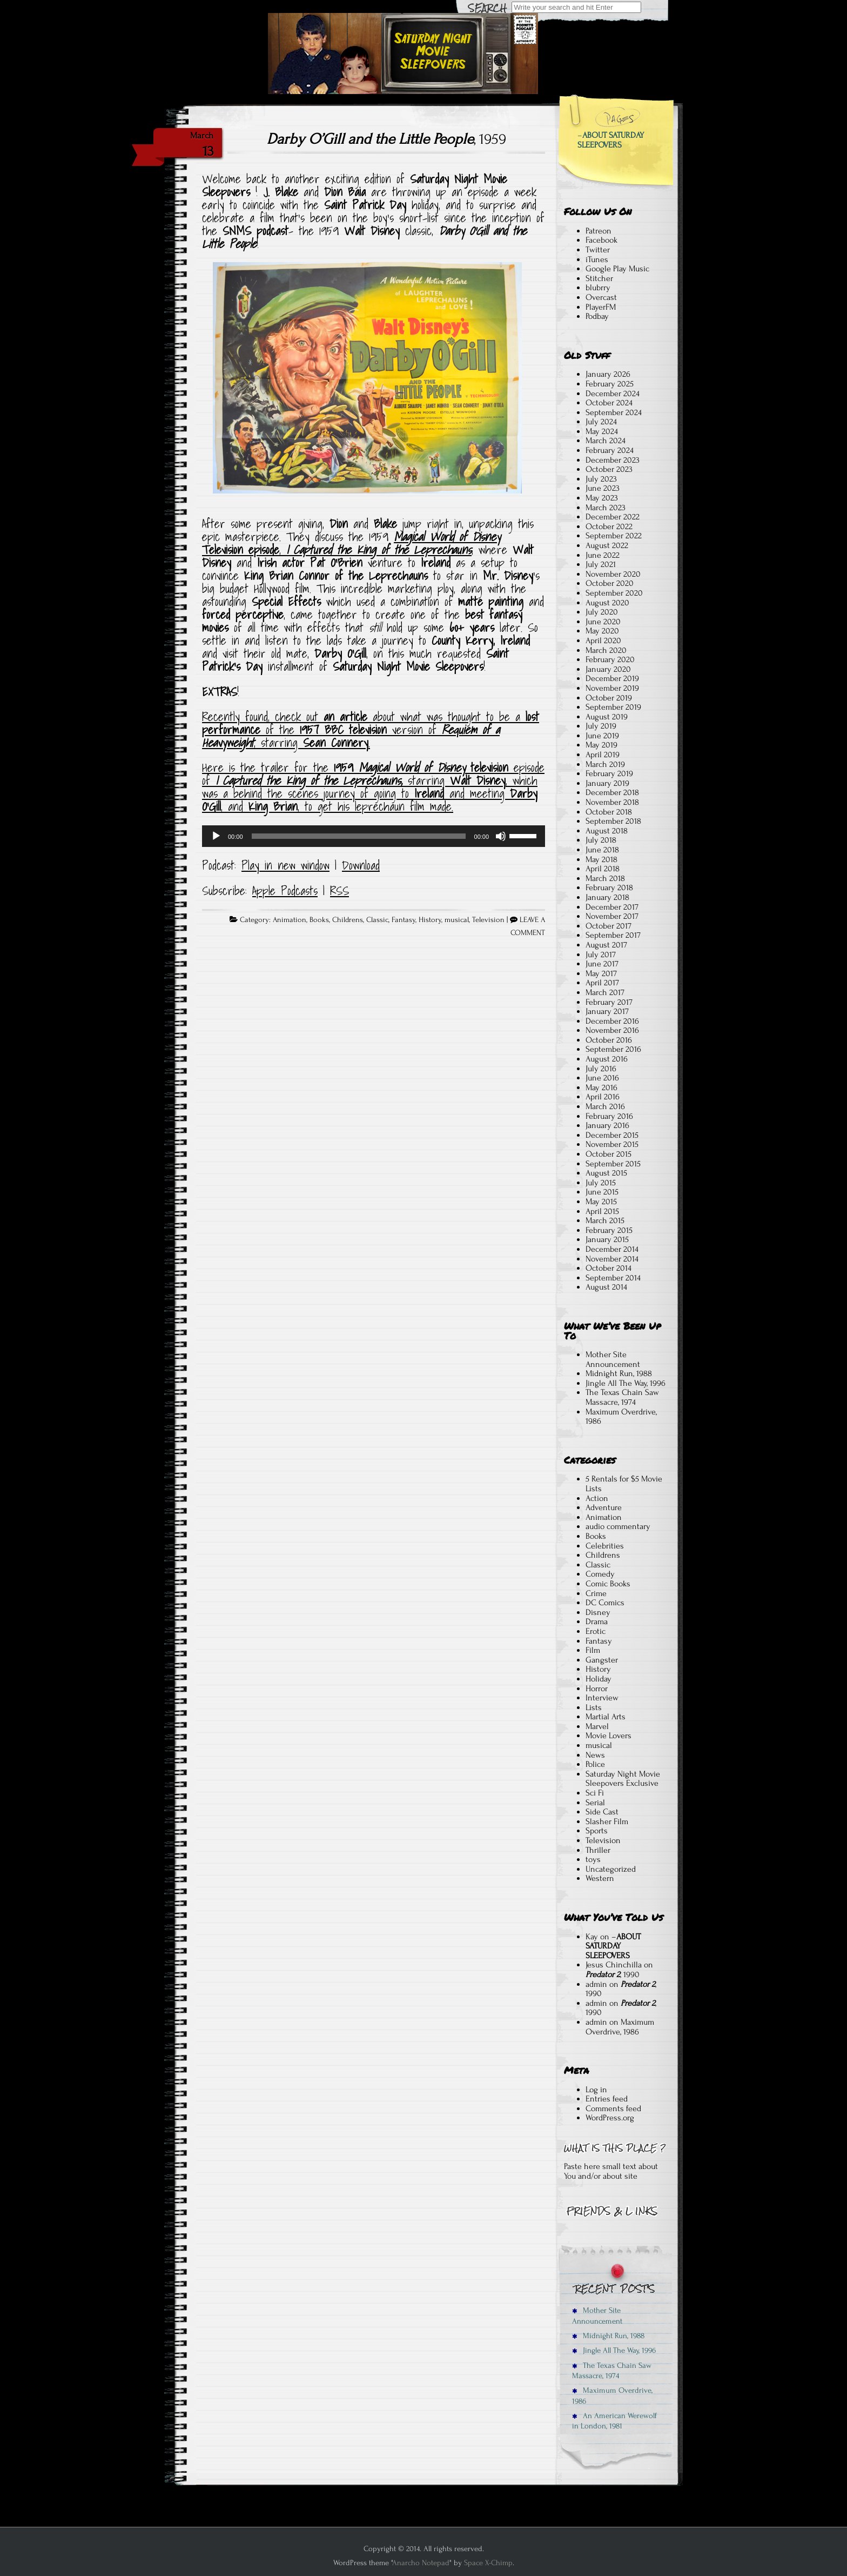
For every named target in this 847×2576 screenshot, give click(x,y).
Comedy (600, 1574)
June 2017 (602, 964)
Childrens (347, 920)
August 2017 (606, 945)
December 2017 (612, 907)
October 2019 (609, 698)
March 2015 (605, 1220)
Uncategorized (611, 1869)
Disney (598, 1612)
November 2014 (612, 1259)
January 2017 (607, 1011)
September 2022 (614, 535)
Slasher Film (607, 1821)
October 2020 (610, 583)
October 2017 (608, 926)
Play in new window (285, 865)
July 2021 (601, 564)
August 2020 (607, 603)
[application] (373, 836)
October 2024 (609, 403)
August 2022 (607, 545)
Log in (596, 2089)
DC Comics (605, 1602)
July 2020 (602, 612)
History (430, 920)
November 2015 (612, 1144)
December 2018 (612, 792)
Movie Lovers (608, 1735)
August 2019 (607, 717)
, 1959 (386, 139)
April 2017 (602, 982)
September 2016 (613, 1049)
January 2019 (607, 783)
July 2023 (601, 479)
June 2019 (602, 735)
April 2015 (602, 1211)
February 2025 (610, 384)
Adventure (604, 1507)
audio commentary (618, 1526)
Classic (377, 920)
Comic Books (608, 1584)
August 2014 (606, 1287)
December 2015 (612, 1135)
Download (361, 865)
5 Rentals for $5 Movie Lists (624, 1483)
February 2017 (609, 1002)
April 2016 (603, 1097)
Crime (596, 1593)
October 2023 (609, 469)
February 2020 (610, 659)
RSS (339, 890)
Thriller (598, 1850)
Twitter (598, 250)
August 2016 (607, 1059)
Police (595, 1764)
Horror (597, 1688)
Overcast (601, 297)
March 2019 (605, 764)
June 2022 (603, 555)
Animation (289, 920)
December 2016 (612, 1021)
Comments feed (613, 2108)
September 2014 (613, 1278)
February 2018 (609, 887)
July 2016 (601, 1068)
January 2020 (608, 669)
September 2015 (613, 1164)
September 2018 (613, 821)
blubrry (598, 287)
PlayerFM (601, 307)
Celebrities (605, 1546)
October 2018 (609, 812)
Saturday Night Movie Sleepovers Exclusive (623, 1778)
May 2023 (602, 498)
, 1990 (613, 1974)
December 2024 (613, 393)
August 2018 (607, 831)
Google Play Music (617, 268)
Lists (594, 1707)
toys (593, 1859)
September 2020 (614, 593)
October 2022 (609, 526)
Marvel (597, 1726)
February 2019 (609, 773)
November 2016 (612, 1030)
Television (488, 920)
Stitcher (599, 278)
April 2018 (603, 868)
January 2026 (608, 374)
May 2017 (601, 973)
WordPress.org (610, 2118)
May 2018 (601, 859)
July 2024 (601, 421)
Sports (597, 1831)
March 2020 (606, 650)
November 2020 (613, 574)
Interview (602, 1698)
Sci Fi (595, 1793)
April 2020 (603, 640)
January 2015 (607, 1239)
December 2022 (613, 517)
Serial (595, 1802)
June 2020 (603, 621)
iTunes (597, 259)
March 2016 (605, 1106)
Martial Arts (606, 1716)
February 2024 (610, 450)
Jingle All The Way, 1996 (626, 1383)
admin (596, 1984)
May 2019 (601, 745)
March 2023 (606, 507)
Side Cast (602, 1812)
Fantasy (403, 920)
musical (457, 920)
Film (593, 1650)
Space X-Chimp (488, 2562)
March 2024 (606, 440)
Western (600, 1878)
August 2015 (606, 1173)
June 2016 (602, 1078)
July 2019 (601, 726)
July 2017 (601, 954)
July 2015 (601, 1182)
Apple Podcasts (285, 890)
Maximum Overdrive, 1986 (621, 1416)
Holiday (598, 1679)
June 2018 (602, 850)
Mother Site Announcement (613, 1359)
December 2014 (612, 1249)
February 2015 (609, 1230)
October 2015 (608, 1154)
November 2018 (612, 802)
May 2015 (601, 1201)
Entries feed (607, 2099)
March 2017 (605, 992)
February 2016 (609, 1116)
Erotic (596, 1631)
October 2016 (609, 1040)
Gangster (602, 1660)
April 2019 (603, 754)
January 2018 (607, 897)
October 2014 (608, 1268)
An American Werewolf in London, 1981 (614, 2421)
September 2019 (613, 707)
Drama (597, 1621)
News (595, 1755)
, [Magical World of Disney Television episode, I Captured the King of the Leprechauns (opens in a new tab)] (282, 549)
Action (597, 1498)
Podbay (597, 316)
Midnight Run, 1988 (619, 1373)
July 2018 (601, 840)
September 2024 (614, 412)
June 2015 (602, 1192)
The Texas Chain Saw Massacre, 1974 (622, 1397)
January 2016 (607, 1125)
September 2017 (613, 935)
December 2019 (612, 678)
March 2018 (605, 878)
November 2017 (612, 916)
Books (319, 920)
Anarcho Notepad (420, 2562)
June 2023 (603, 488)
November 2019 (612, 688)
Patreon (598, 231)
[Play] (216, 836)
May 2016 (601, 1087)
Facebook (601, 240)
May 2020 (602, 631)
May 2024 (602, 431)
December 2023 (613, 460)
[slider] (359, 836)
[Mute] (500, 836)
